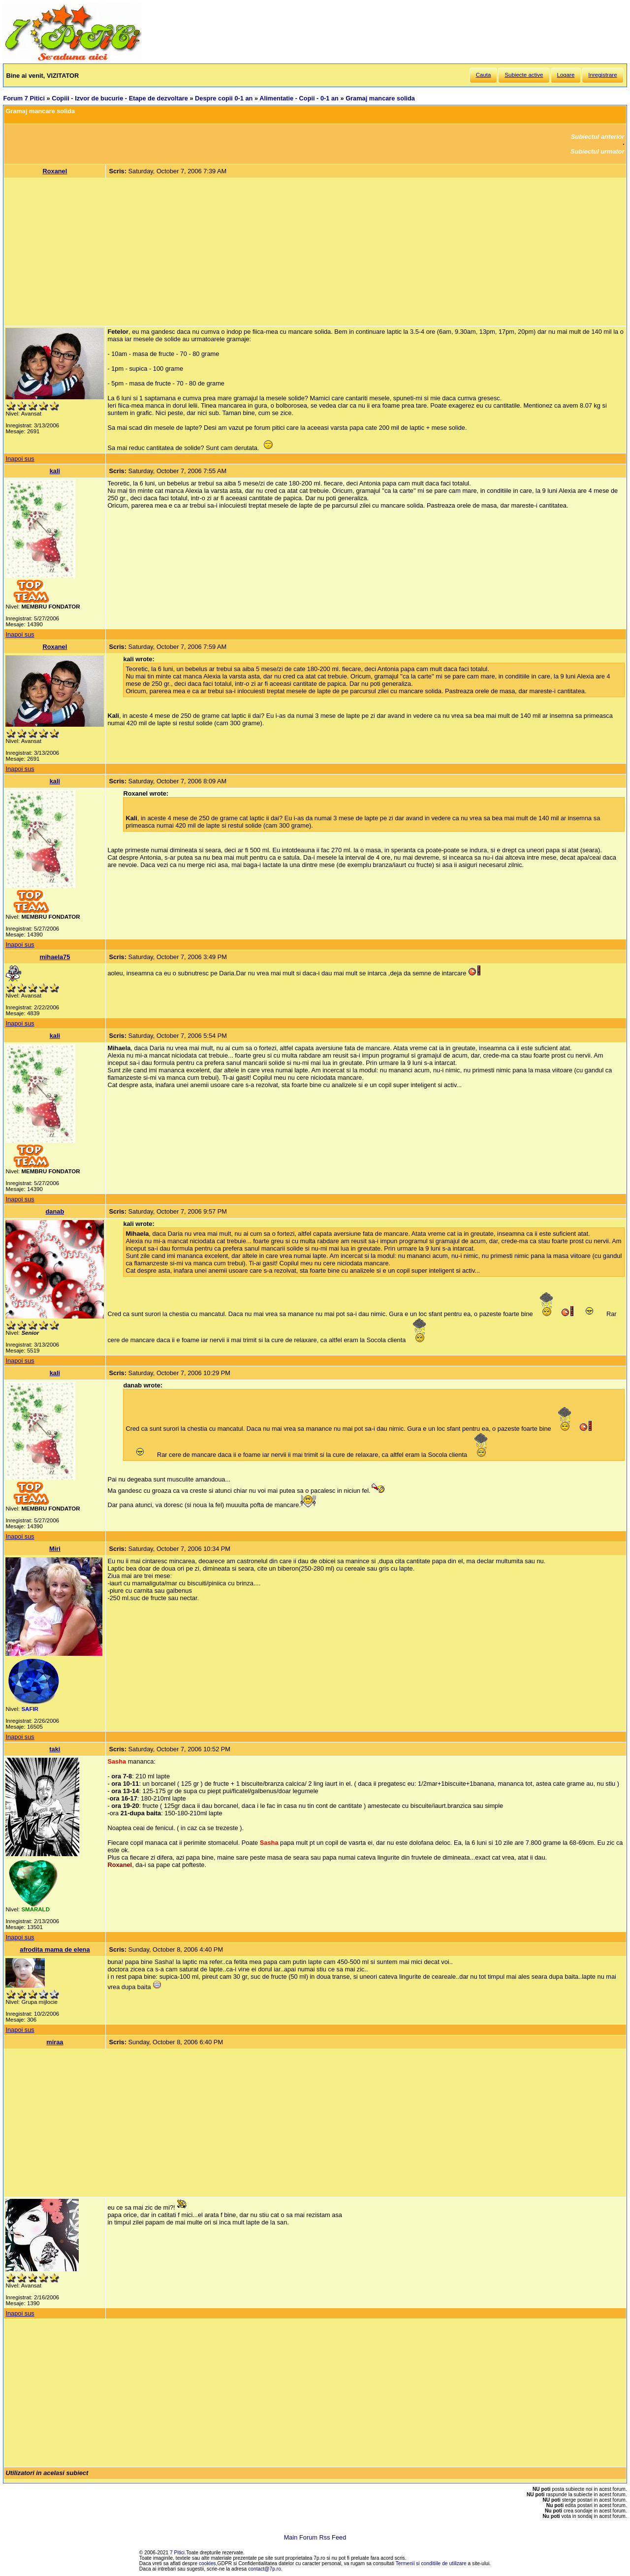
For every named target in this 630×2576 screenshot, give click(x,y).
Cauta (483, 75)
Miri (55, 1548)
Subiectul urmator (597, 151)
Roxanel (54, 171)
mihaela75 (54, 957)
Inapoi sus (19, 458)
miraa (54, 2042)
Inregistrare (602, 75)
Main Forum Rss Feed (315, 2537)
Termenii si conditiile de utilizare (431, 2563)
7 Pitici (177, 2552)
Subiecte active (523, 75)
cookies (207, 2563)
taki (54, 1749)
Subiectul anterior (598, 136)
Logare (566, 75)
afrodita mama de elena (55, 1949)
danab (55, 1211)
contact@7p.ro (264, 2569)
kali (55, 471)
